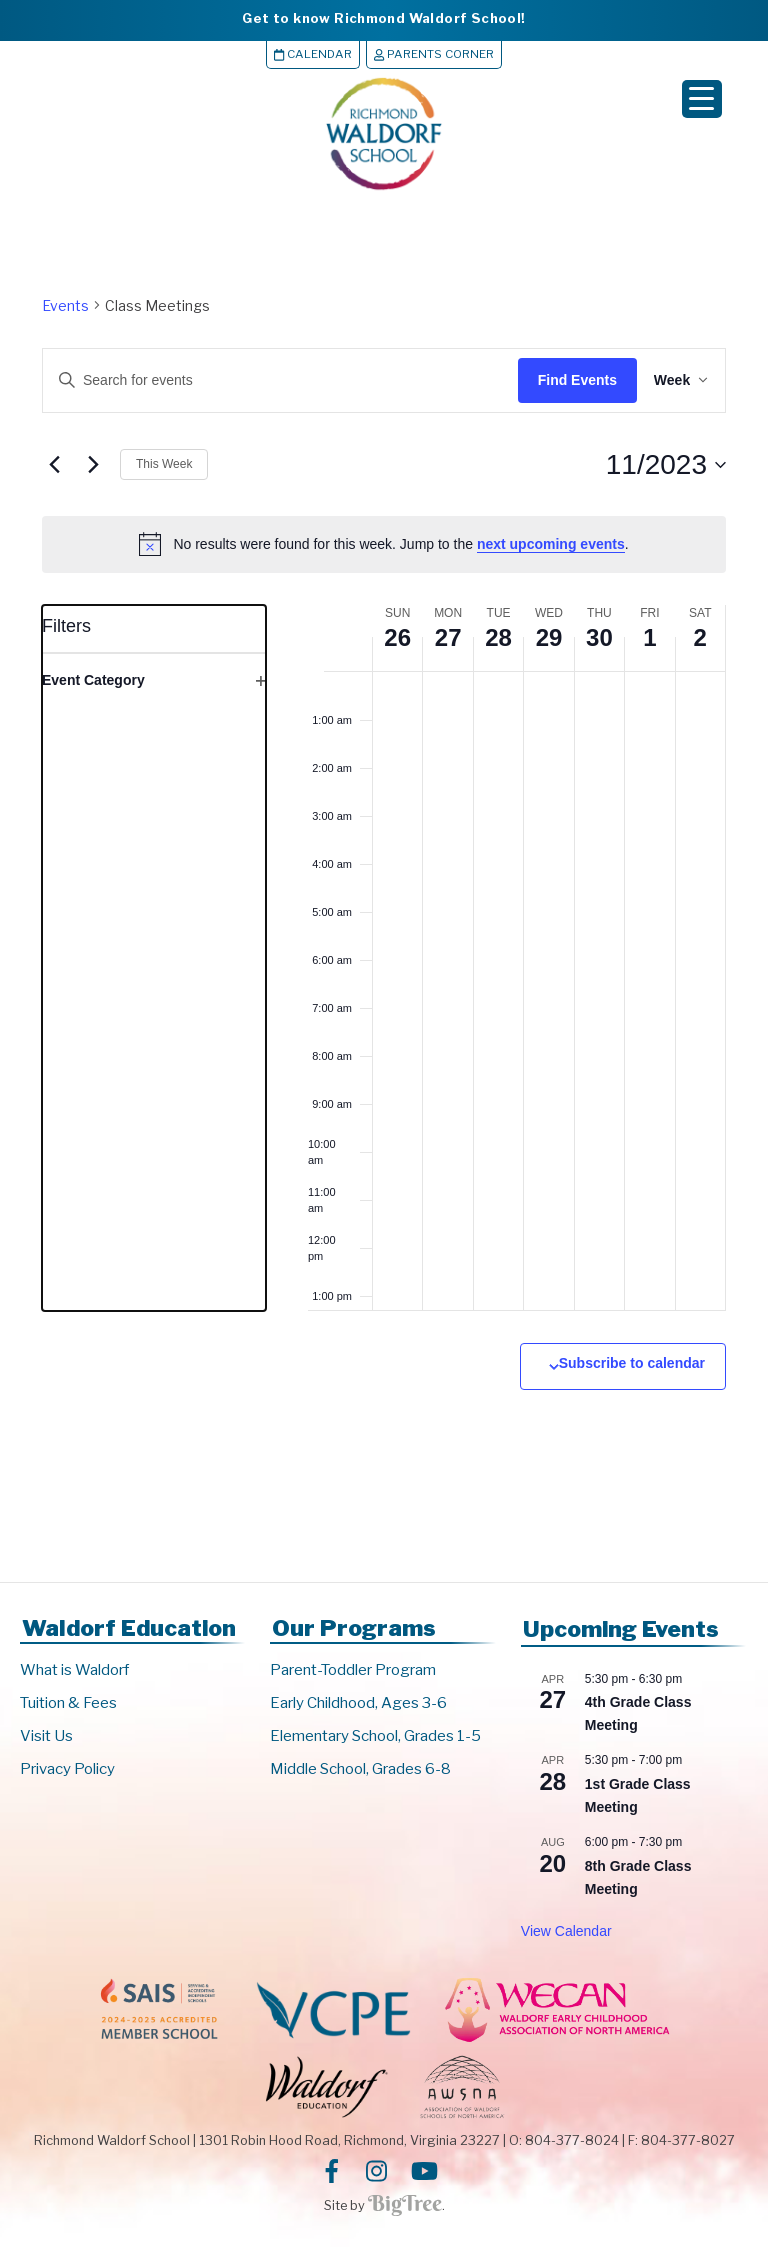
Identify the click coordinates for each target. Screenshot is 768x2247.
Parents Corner (434, 54)
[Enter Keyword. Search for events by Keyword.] (264, 380)
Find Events (562, 380)
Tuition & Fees (68, 1704)
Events (65, 305)
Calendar (313, 54)
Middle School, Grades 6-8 (360, 1770)
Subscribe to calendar (632, 1363)
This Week (164, 464)
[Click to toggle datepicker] (666, 465)
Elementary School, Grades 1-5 (375, 1737)
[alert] (384, 545)
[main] (384, 890)
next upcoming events (551, 544)
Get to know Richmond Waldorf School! (383, 18)
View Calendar (566, 1931)
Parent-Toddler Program (353, 1671)
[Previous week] (54, 465)
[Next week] (93, 465)
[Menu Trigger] (702, 99)
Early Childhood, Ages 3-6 (358, 1704)
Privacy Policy (67, 1770)
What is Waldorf (74, 1671)
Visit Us (46, 1737)
